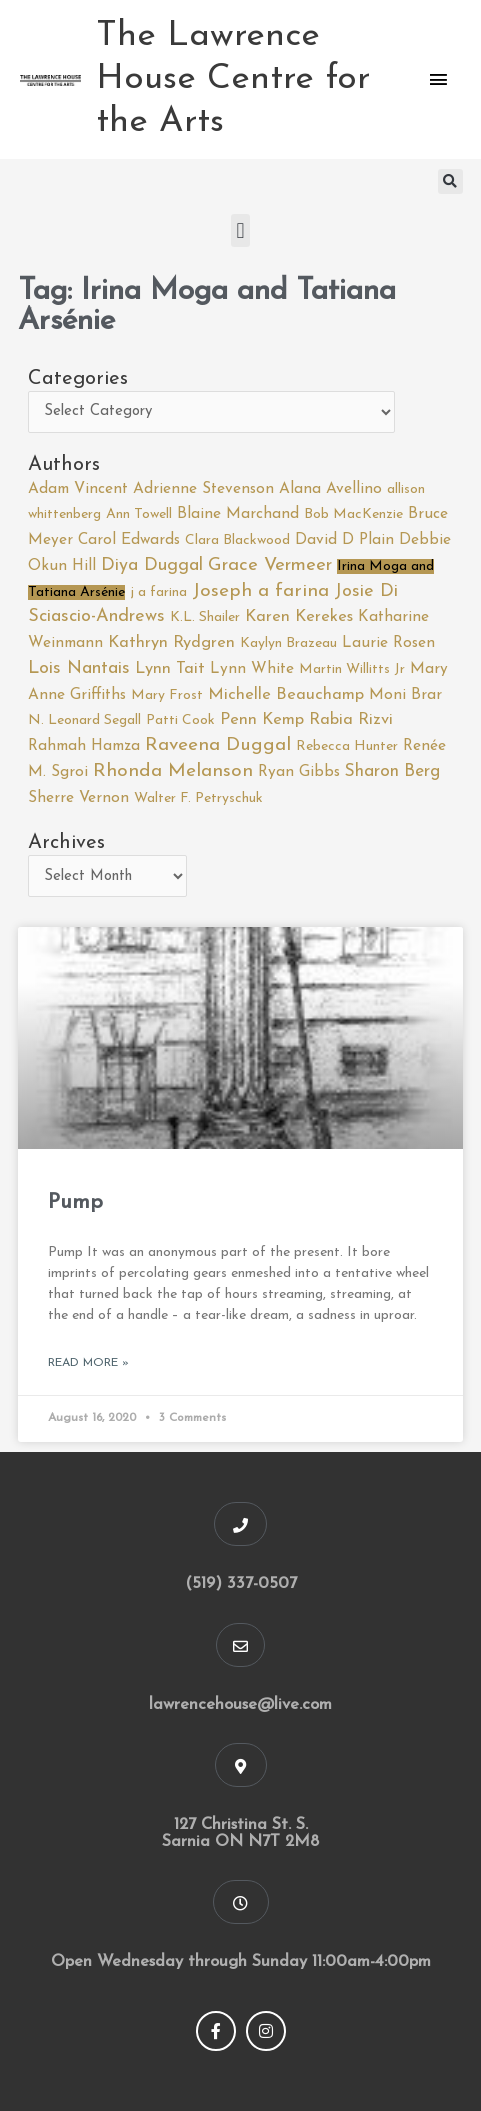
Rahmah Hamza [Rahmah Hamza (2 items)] (84, 746)
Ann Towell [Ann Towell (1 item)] (139, 514)
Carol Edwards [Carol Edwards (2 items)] (129, 540)
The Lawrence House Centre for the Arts (233, 79)
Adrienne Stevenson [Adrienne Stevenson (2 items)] (203, 489)
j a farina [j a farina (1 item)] (158, 592)
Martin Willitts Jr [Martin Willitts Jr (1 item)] (352, 669)
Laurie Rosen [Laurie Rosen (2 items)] (388, 643)
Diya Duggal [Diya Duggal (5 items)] (152, 565)
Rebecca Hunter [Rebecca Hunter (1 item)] (347, 746)
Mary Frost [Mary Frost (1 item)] (167, 695)
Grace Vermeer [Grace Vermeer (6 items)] (270, 565)
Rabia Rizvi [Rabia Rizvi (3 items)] (351, 720)
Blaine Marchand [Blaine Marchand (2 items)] (238, 514)
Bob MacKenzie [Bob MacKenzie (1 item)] (353, 514)
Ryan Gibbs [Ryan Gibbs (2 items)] (299, 772)
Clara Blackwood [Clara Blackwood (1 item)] (237, 540)
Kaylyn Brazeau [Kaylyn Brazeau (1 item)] (288, 643)
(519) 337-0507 (241, 1584)
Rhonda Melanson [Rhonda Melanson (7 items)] (173, 771)
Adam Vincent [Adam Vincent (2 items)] (78, 489)
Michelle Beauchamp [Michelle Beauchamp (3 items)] (286, 695)
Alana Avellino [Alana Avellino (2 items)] (330, 489)
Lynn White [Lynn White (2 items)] (252, 669)
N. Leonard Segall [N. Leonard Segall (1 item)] (84, 720)
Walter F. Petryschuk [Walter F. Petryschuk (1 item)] (198, 798)
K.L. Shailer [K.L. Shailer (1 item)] (205, 617)
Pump (75, 1202)
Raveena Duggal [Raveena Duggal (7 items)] (218, 745)
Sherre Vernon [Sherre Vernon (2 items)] (78, 798)
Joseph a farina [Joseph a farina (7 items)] (260, 591)
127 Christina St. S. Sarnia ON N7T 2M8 (240, 1833)
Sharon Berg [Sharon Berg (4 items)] (392, 771)
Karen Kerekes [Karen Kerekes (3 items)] (299, 617)
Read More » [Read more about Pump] (88, 1363)
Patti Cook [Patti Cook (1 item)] (180, 720)
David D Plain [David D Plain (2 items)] (344, 540)
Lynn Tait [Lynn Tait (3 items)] (170, 669)
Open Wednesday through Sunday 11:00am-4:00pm (241, 1962)
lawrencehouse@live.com (240, 1705)
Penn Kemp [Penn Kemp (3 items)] (262, 720)
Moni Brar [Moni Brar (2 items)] (405, 695)
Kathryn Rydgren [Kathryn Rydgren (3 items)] (171, 643)
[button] (450, 181)
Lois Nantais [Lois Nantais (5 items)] (79, 668)
